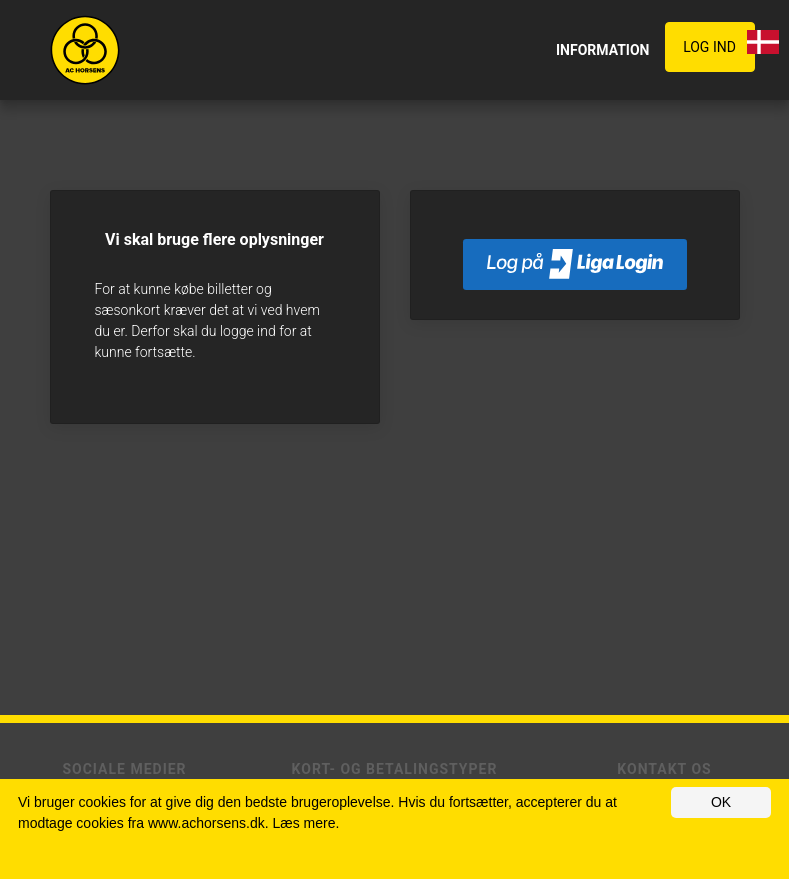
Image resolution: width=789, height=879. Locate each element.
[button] (714, 48)
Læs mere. (305, 823)
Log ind (709, 47)
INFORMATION (603, 50)
